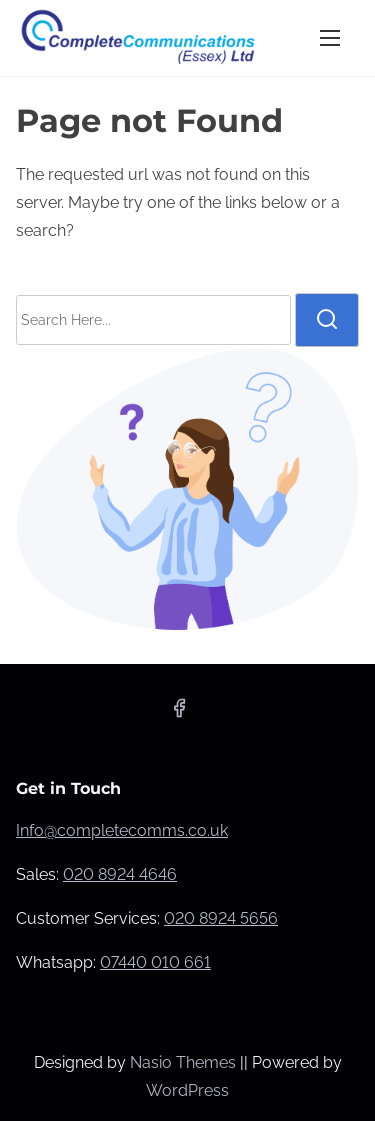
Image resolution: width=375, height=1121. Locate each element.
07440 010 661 (155, 962)
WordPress (187, 1090)
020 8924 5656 (221, 918)
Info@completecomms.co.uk (122, 830)
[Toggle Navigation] (330, 37)
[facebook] (179, 714)
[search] (327, 320)
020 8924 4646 (120, 874)
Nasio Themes (185, 1062)
